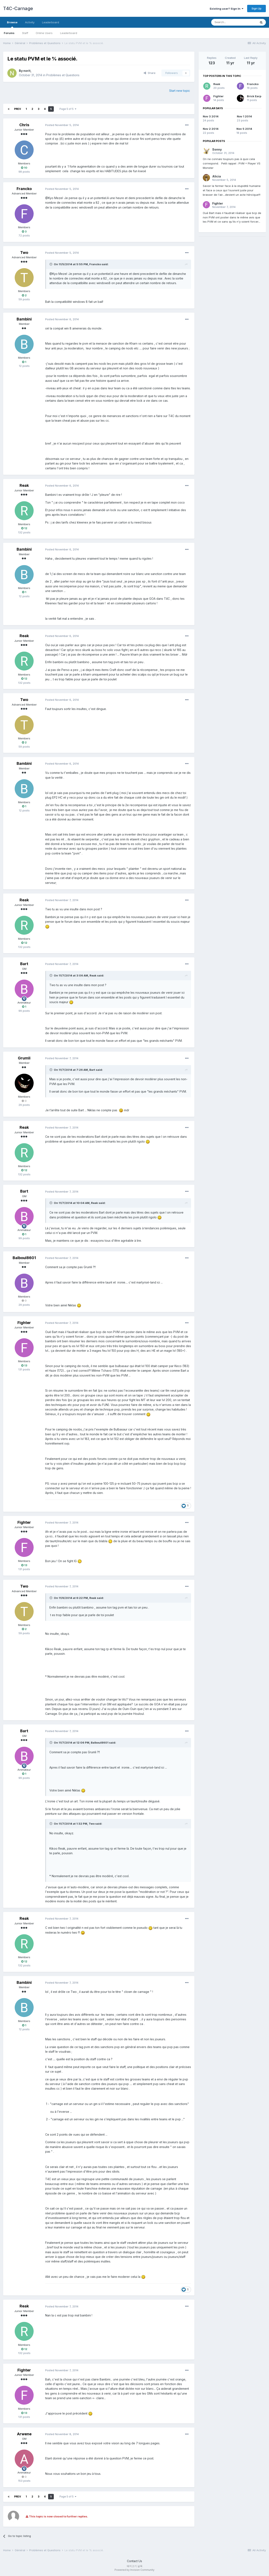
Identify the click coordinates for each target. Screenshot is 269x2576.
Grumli (24, 1058)
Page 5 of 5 (67, 108)
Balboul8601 (24, 1258)
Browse (12, 24)
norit (26, 70)
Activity (29, 22)
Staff (25, 33)
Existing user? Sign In (226, 8)
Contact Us (134, 2561)
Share (150, 73)
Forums (9, 33)
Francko (24, 188)
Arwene (24, 2434)
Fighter (24, 1322)
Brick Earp (254, 96)
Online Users (44, 33)
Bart (24, 964)
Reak (24, 485)
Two (24, 252)
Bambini (24, 319)
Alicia (216, 176)
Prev (17, 108)
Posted (62, 125)
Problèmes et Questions (62, 75)
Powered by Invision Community (134, 2569)
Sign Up (256, 8)
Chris (24, 125)
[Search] (234, 22)
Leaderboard (68, 33)
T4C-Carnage (18, 8)
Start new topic (179, 90)
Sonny (217, 149)
